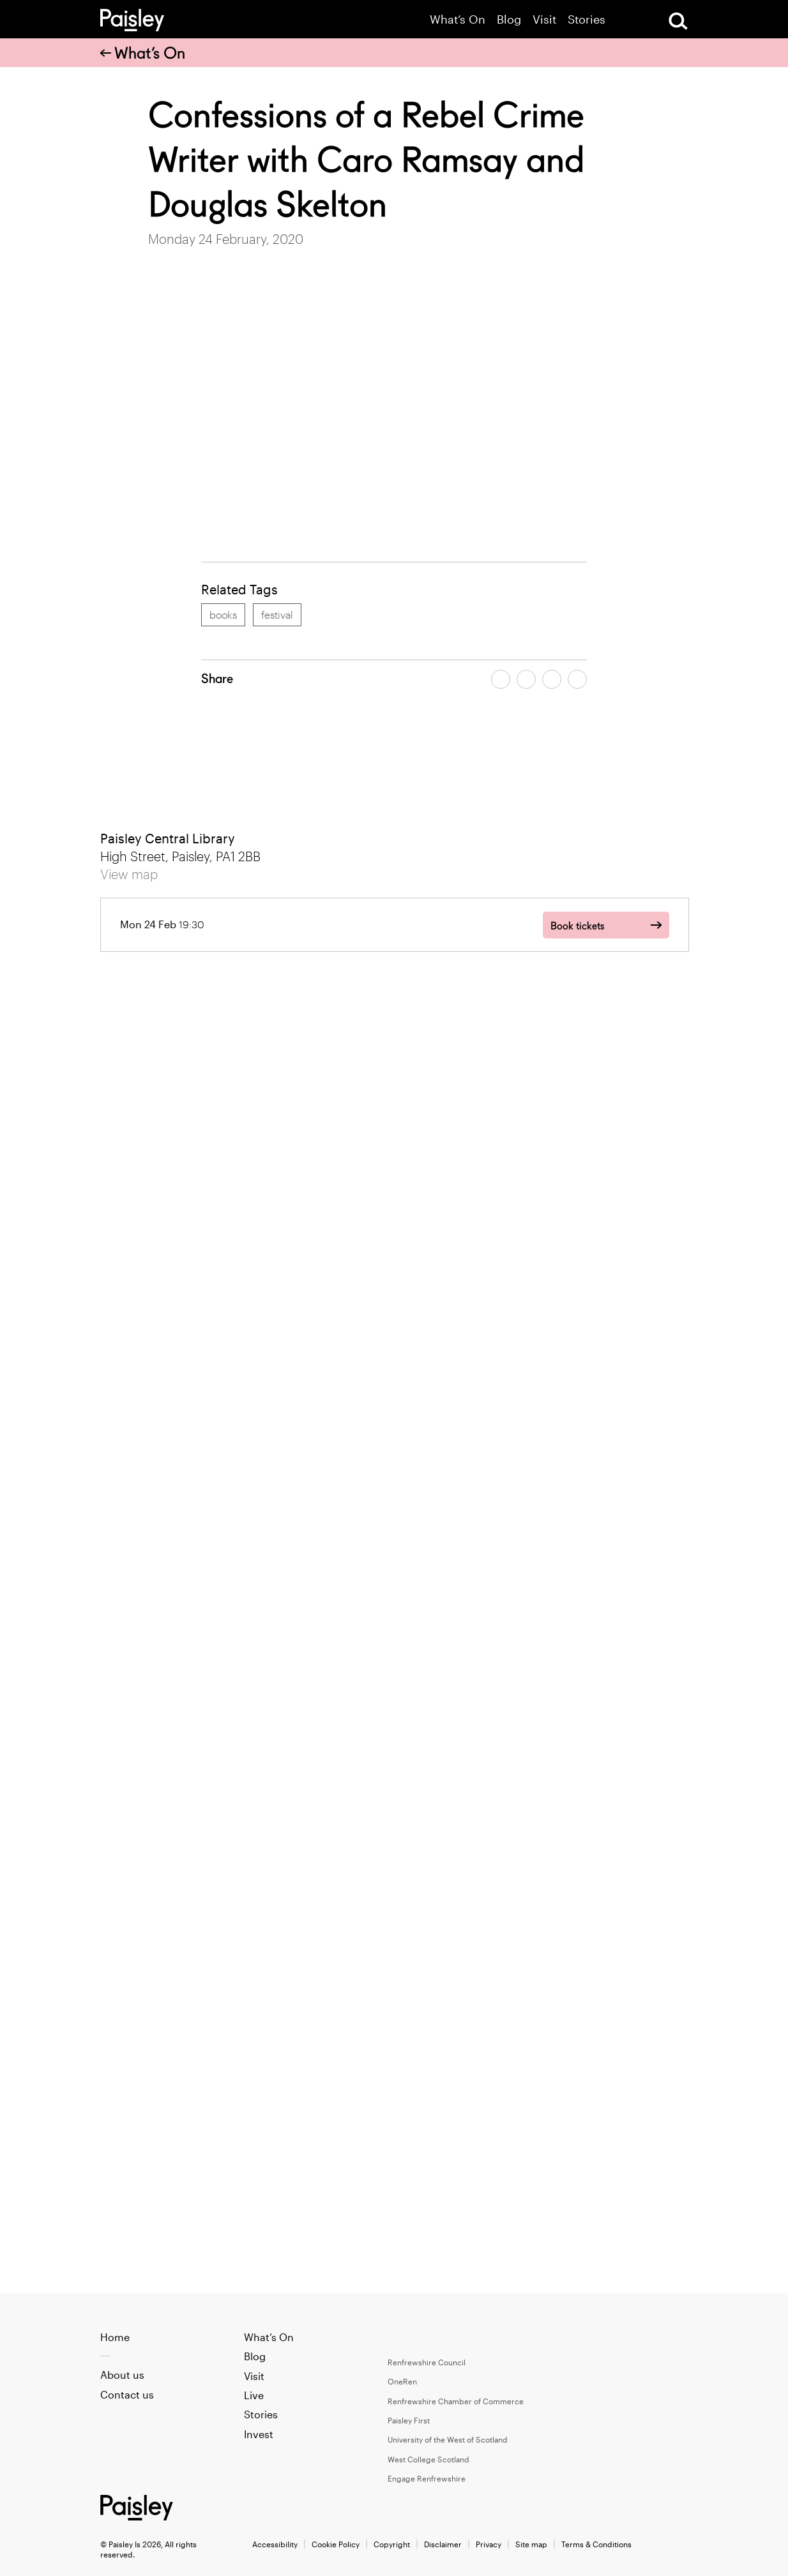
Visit (544, 19)
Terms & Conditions (596, 2544)
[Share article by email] (551, 679)
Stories (586, 19)
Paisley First (409, 2420)
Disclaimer (443, 2544)
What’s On (457, 19)
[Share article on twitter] (526, 679)
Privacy (488, 2544)
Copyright (392, 2544)
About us (122, 2375)
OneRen (402, 2381)
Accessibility (275, 2544)
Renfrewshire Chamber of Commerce (456, 2401)
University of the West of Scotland (448, 2439)
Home (115, 2337)
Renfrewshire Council (427, 2362)
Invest (258, 2434)
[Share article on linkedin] (577, 679)
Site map (531, 2544)
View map (129, 874)
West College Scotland (428, 2459)
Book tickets (577, 926)
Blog (509, 19)
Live (254, 2395)
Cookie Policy (336, 2544)
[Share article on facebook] (500, 679)
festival (277, 614)
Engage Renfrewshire (427, 2478)
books (223, 614)
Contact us (127, 2394)
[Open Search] (678, 21)
